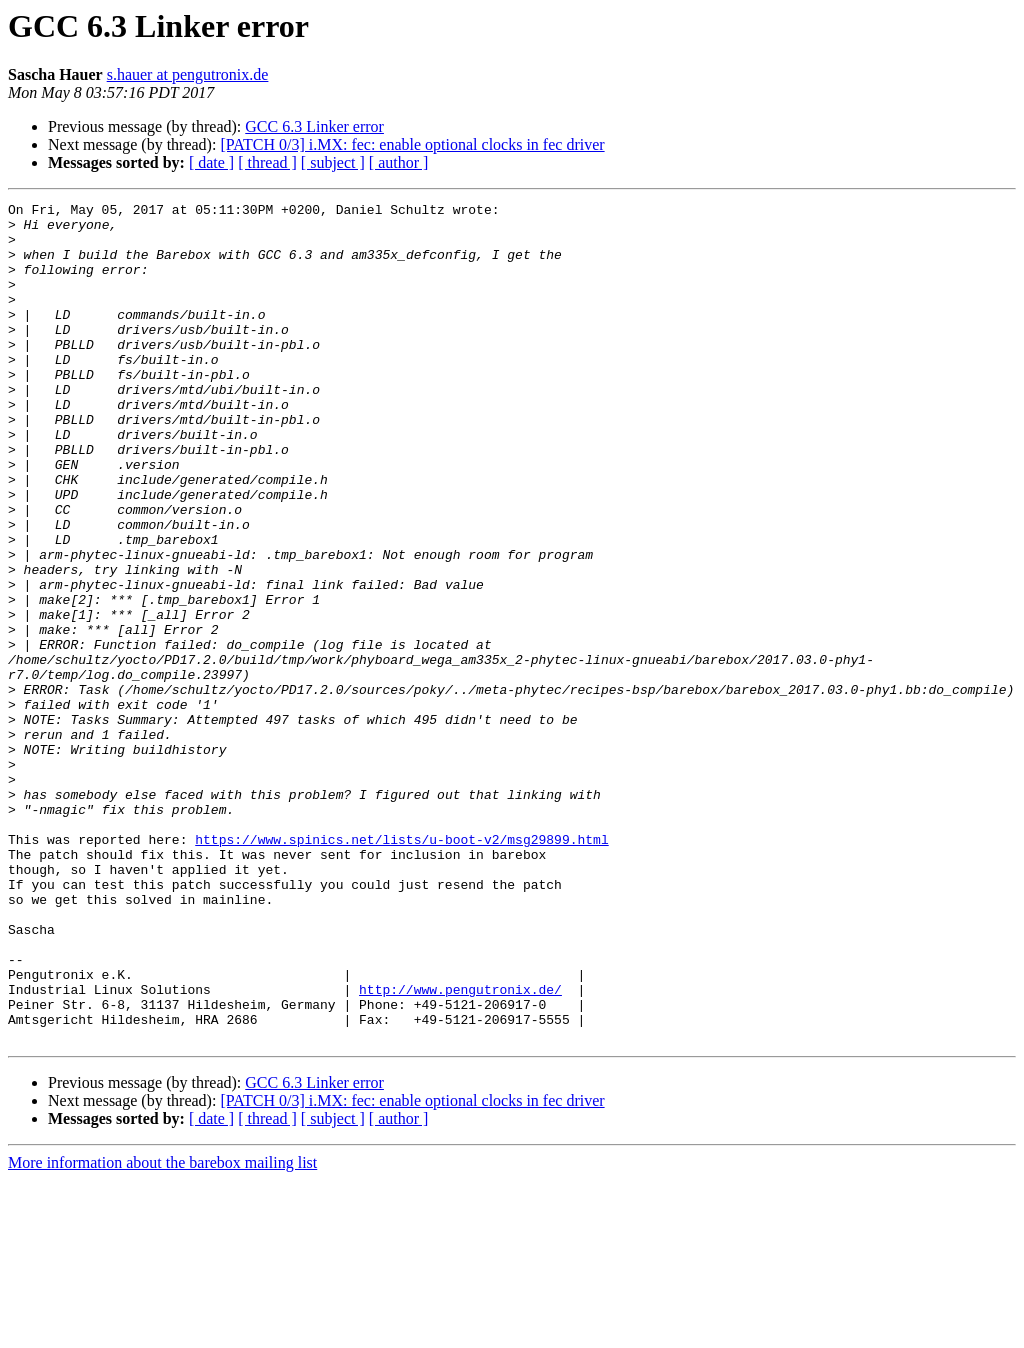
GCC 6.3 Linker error (314, 126)
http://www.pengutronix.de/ (460, 1148)
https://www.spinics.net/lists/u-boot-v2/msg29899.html (401, 968)
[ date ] (211, 162)
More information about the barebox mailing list (162, 1330)
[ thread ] (267, 162)
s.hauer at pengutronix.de (188, 74)
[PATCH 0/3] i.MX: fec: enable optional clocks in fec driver (412, 144)
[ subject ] (333, 162)
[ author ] (399, 162)
